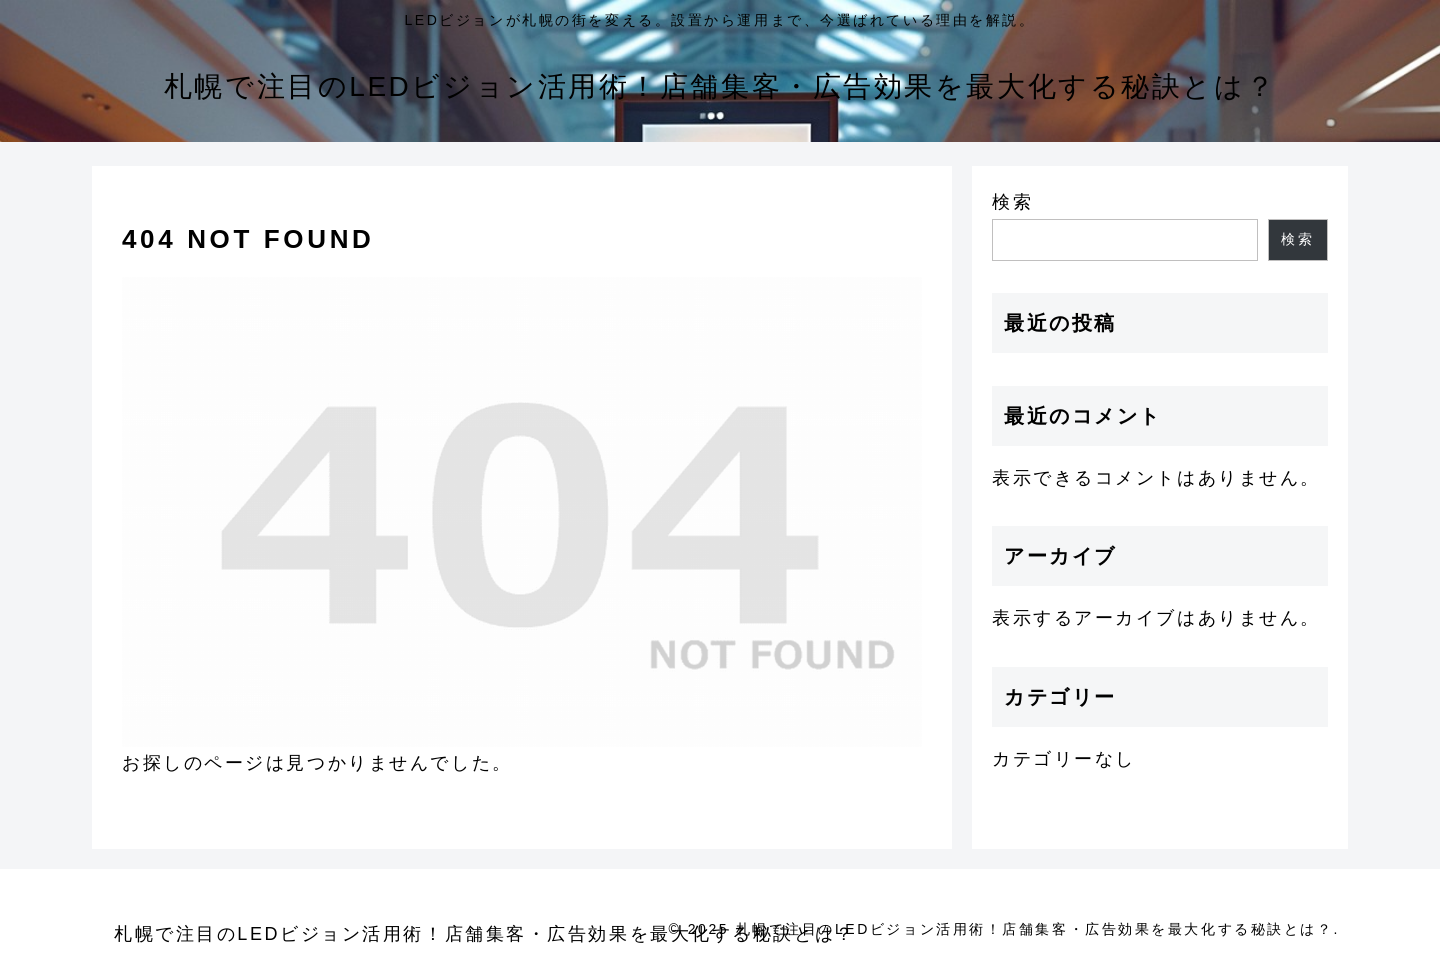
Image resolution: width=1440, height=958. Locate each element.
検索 (1012, 202)
